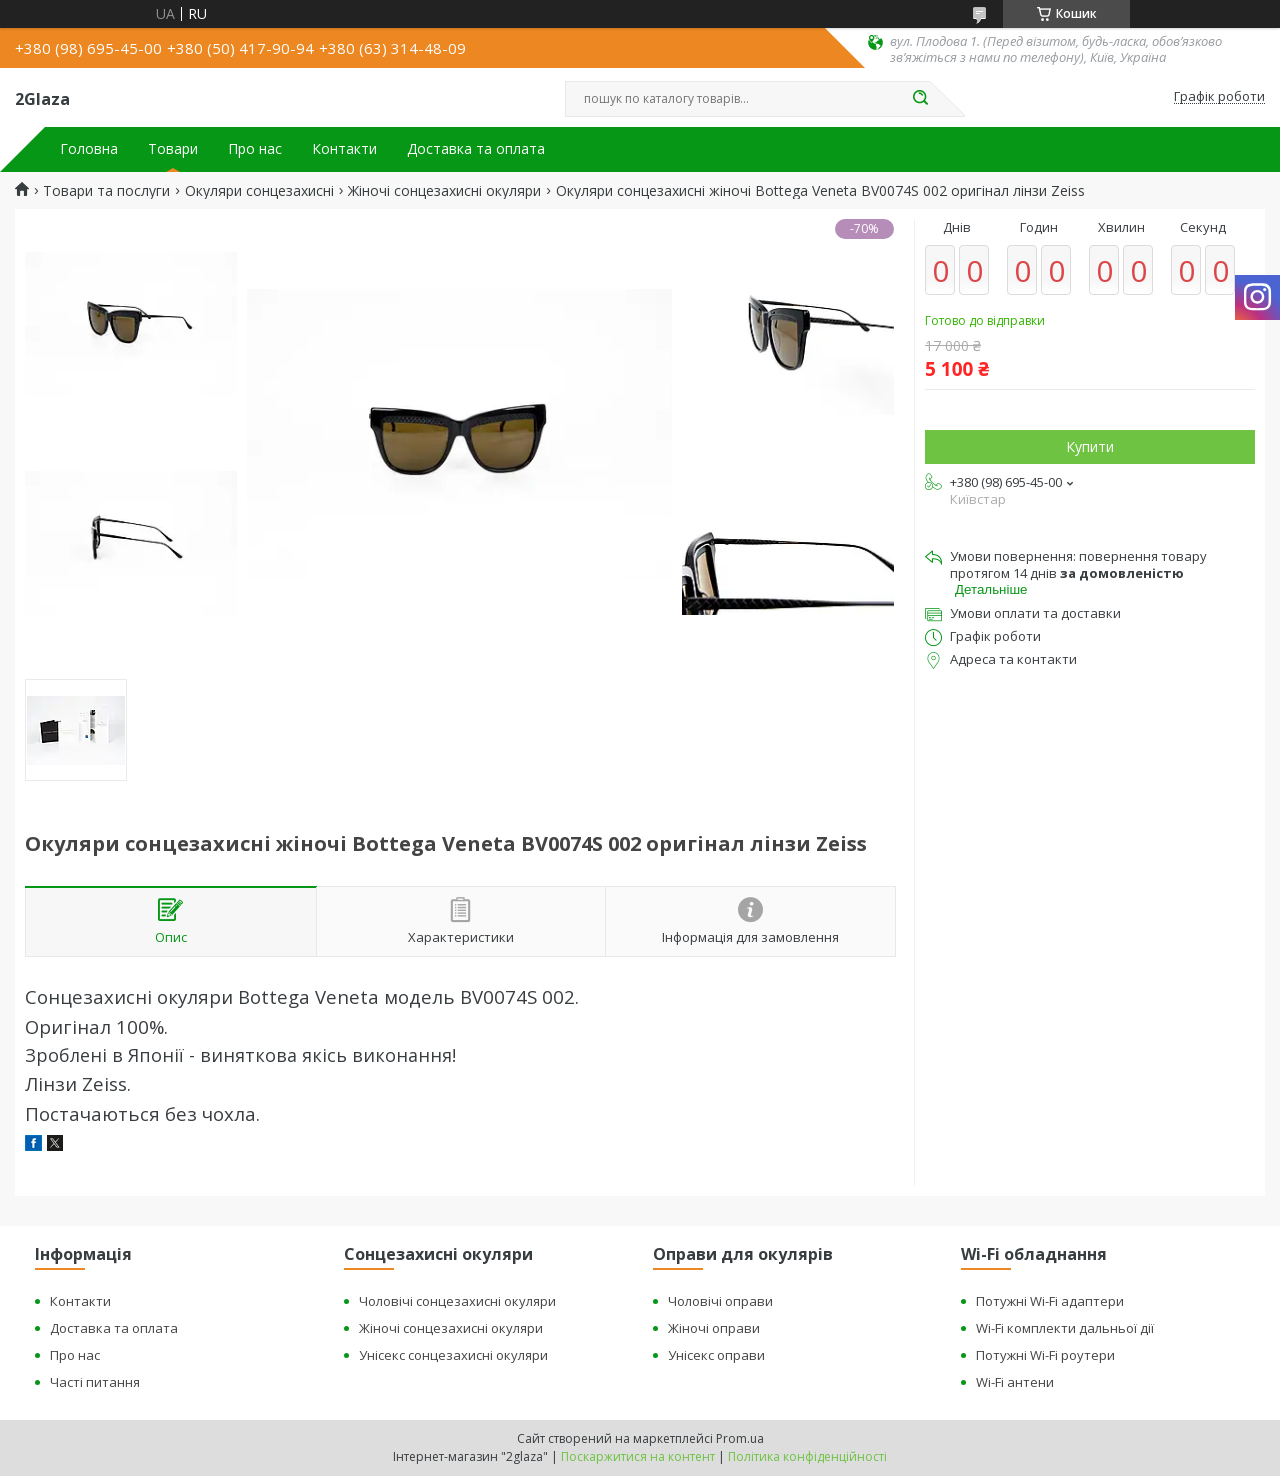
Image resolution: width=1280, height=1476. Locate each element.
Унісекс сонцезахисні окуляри (453, 1355)
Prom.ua (740, 1438)
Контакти (344, 149)
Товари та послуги (106, 191)
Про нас (255, 149)
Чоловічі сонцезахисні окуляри (457, 1301)
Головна (89, 149)
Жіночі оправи (714, 1328)
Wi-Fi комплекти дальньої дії (1065, 1328)
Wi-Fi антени (1015, 1382)
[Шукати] (920, 99)
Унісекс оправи (716, 1355)
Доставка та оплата (476, 149)
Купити (1090, 446)
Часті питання (95, 1382)
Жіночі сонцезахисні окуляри (444, 191)
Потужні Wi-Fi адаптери (1050, 1301)
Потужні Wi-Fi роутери (1045, 1355)
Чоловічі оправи (720, 1301)
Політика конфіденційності (807, 1456)
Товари (173, 149)
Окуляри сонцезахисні (259, 191)
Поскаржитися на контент (638, 1456)
